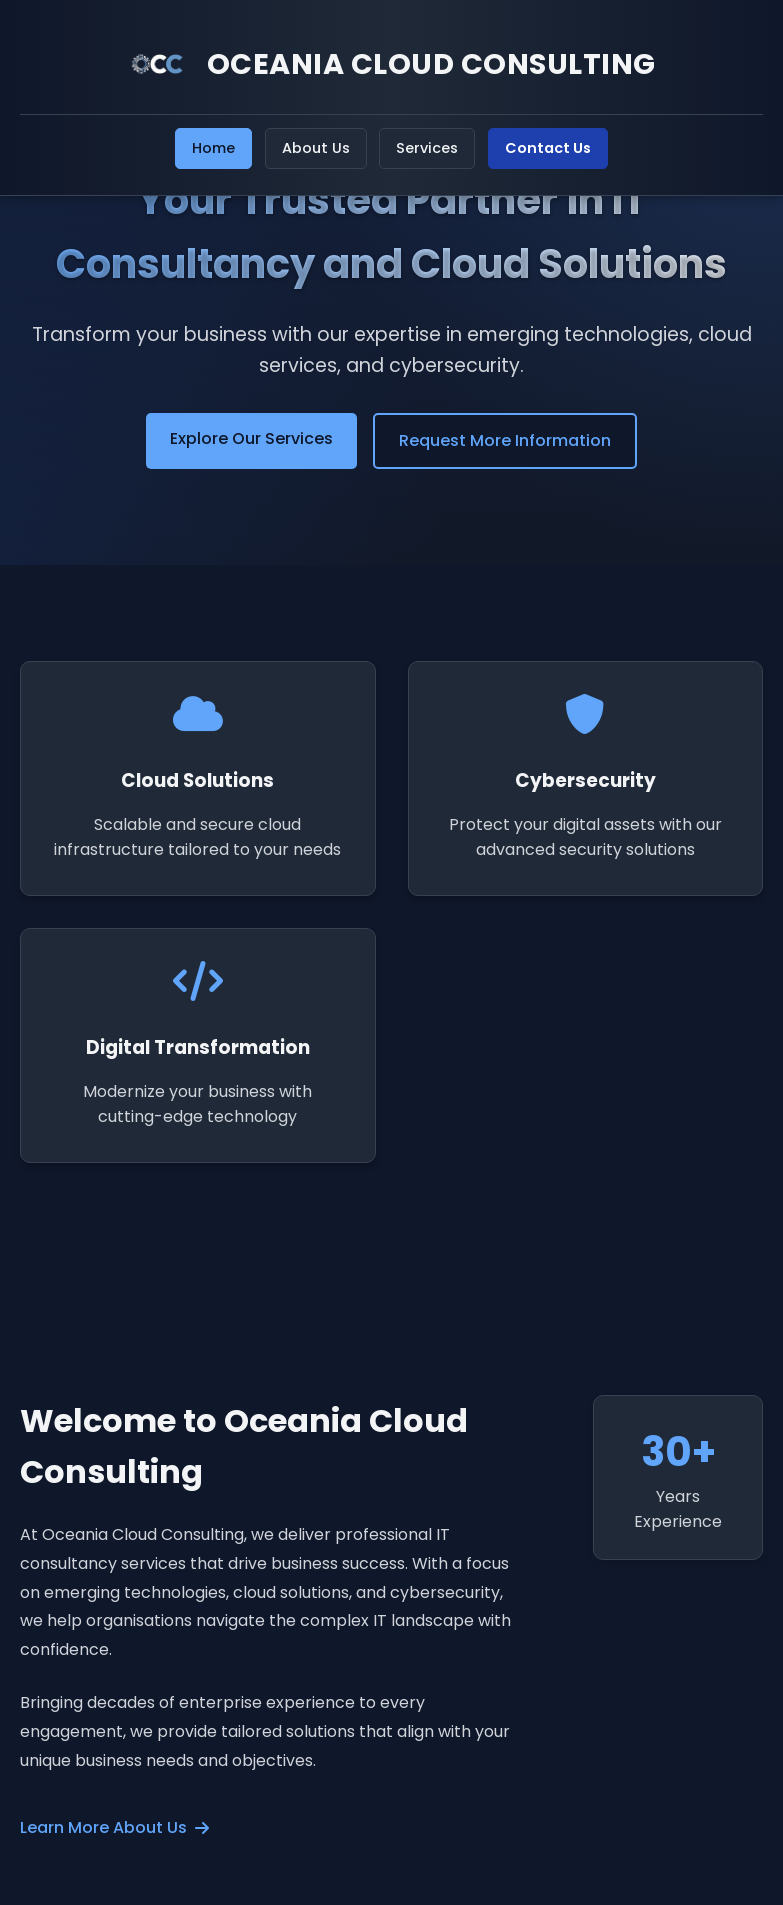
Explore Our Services (251, 438)
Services (427, 148)
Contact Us (548, 148)
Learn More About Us (114, 1827)
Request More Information (505, 440)
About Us (316, 148)
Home (213, 148)
